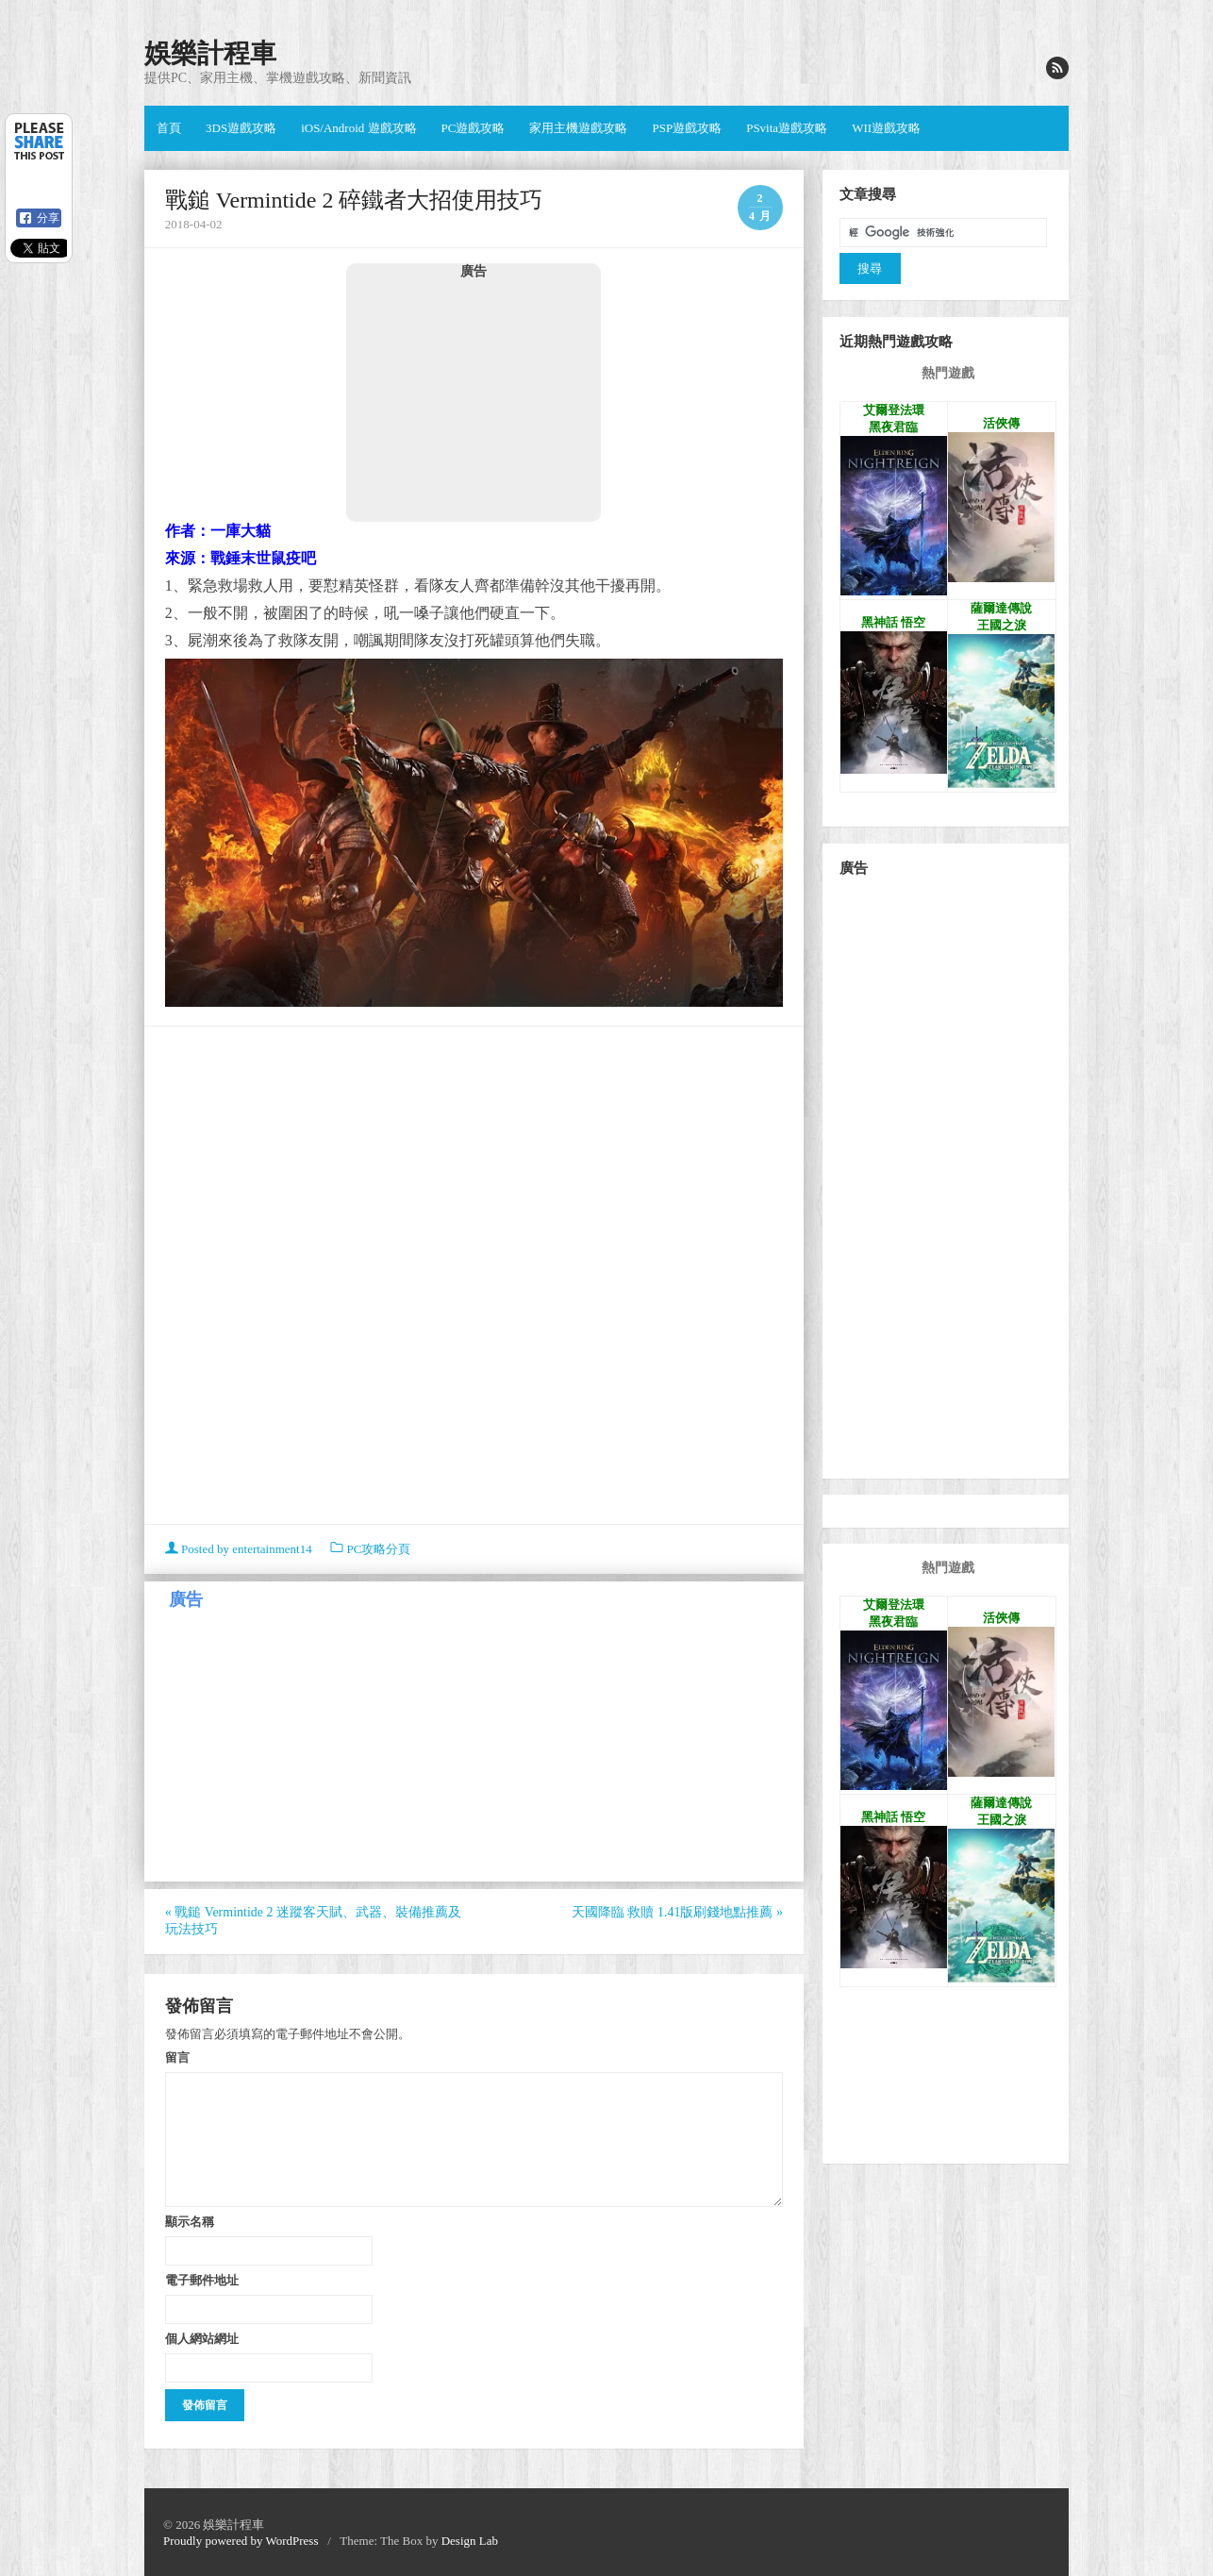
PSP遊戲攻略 (687, 128)
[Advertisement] (473, 400)
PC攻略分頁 (378, 1549)
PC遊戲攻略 (473, 128)
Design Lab (469, 2541)
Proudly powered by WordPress (240, 2541)
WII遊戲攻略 (886, 128)
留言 (177, 2057)
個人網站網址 (202, 2338)
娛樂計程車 (210, 53)
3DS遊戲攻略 (241, 128)
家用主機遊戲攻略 (578, 128)
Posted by (240, 1549)
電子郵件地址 (202, 2279)
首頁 (169, 128)
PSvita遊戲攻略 (786, 128)
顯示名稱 (189, 2221)
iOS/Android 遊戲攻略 (358, 128)
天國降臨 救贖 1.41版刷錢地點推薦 (677, 1912)
